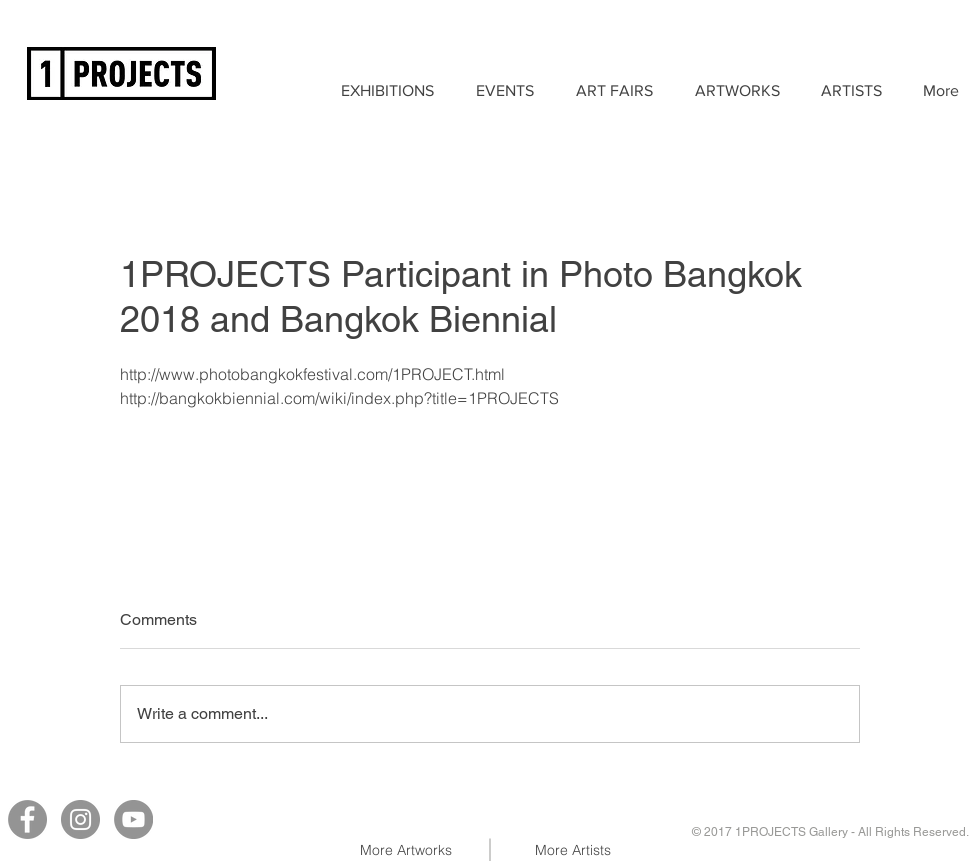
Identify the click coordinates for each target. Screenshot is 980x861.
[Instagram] (80, 819)
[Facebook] (27, 819)
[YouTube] (133, 819)
